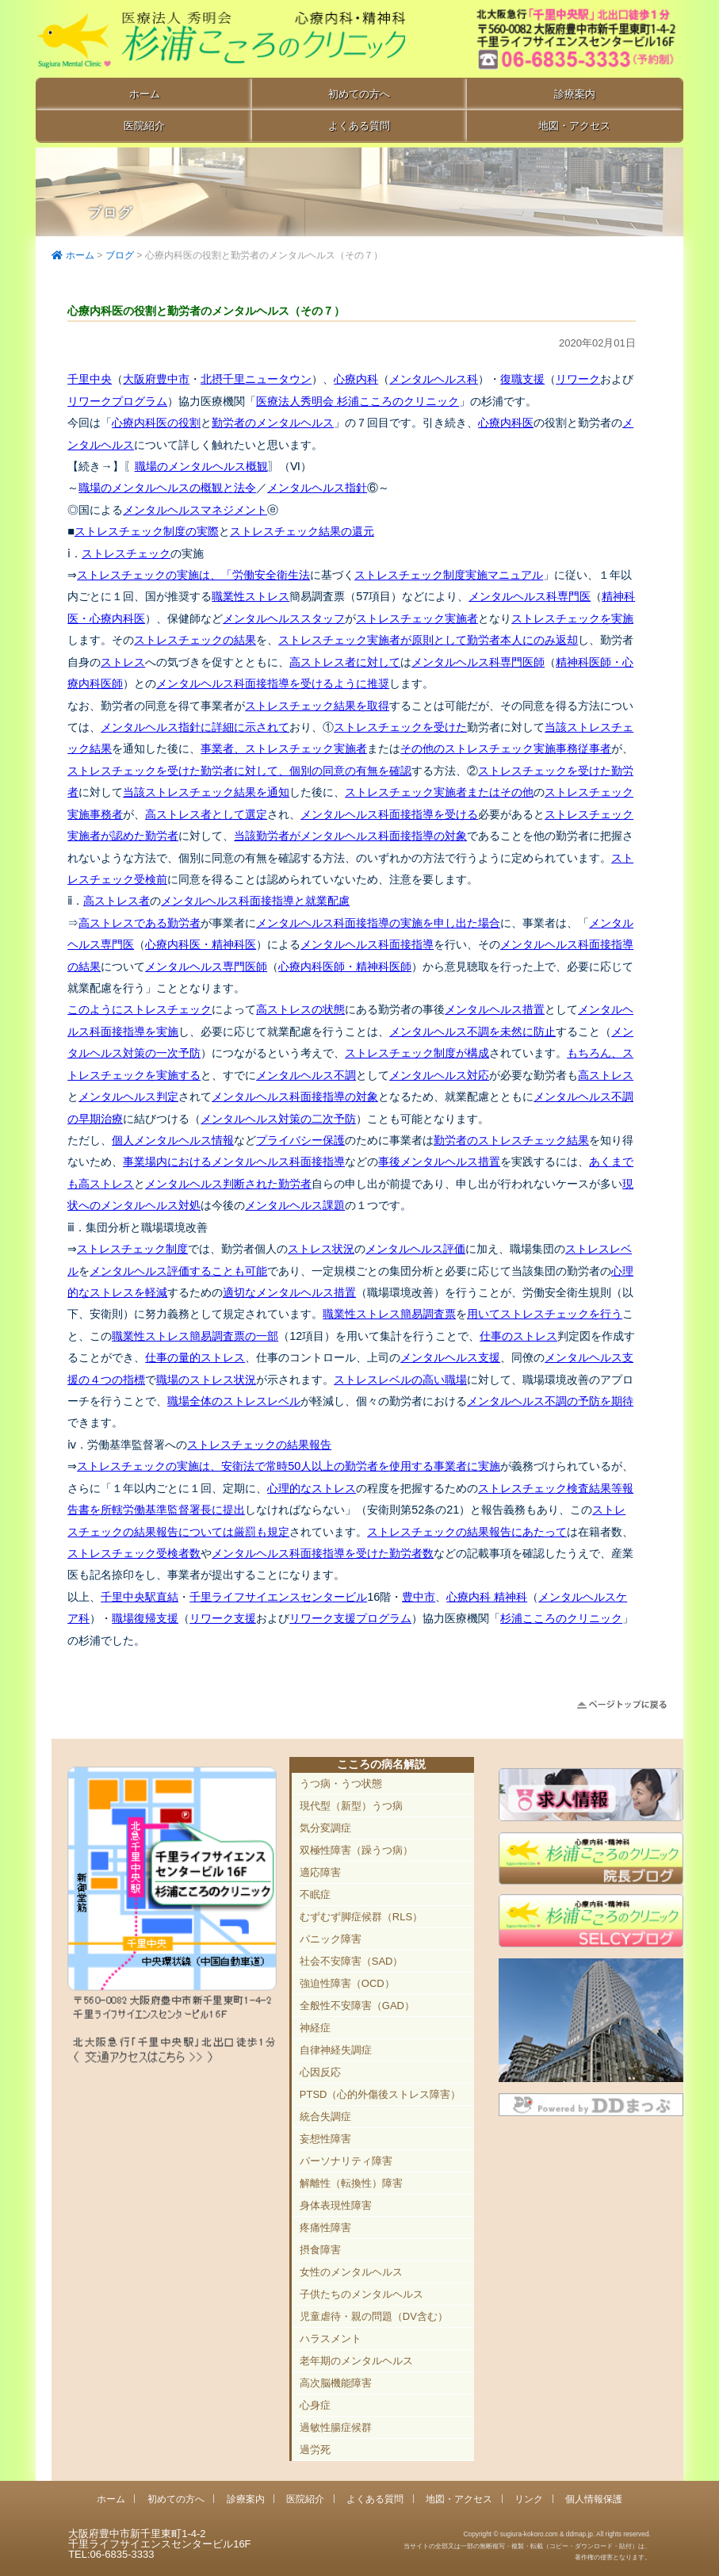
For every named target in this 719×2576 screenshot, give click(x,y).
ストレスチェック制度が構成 (417, 1053)
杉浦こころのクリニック (561, 1618)
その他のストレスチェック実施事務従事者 (505, 748)
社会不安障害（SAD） (351, 1961)
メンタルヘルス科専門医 (529, 596)
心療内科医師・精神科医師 (344, 966)
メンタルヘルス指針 (317, 487)
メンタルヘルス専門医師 (206, 966)
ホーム (144, 94)
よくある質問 (359, 126)
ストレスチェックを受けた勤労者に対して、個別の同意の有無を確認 (239, 770)
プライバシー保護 (300, 1140)
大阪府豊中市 (156, 379)
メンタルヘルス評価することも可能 (178, 1271)
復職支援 (522, 379)
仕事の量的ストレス (195, 1357)
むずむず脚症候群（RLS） (361, 1917)
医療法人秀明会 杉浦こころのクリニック (357, 401)
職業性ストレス (250, 596)
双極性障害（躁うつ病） (356, 1850)
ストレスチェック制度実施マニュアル (448, 574)
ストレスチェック (126, 553)
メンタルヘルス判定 (128, 1096)
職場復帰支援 (145, 1618)
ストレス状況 (321, 1248)
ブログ (119, 255)
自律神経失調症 (336, 2050)
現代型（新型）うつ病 (351, 1806)
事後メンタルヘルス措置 (439, 1161)
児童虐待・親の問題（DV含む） (374, 2316)
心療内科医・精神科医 (200, 944)
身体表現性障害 (336, 2205)
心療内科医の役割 (156, 422)
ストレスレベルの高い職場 (400, 1379)
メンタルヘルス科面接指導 (367, 944)
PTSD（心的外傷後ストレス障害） (380, 2094)
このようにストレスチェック (139, 1009)
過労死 (315, 2449)
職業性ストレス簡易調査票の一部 (195, 1336)
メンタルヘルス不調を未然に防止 (472, 1031)
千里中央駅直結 (139, 1596)
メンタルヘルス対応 (439, 1075)
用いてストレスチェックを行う (544, 1313)
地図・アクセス (574, 126)
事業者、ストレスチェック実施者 (284, 748)
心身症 (315, 2405)
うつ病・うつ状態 (341, 1783)
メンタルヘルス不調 (306, 1075)
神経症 (315, 2028)
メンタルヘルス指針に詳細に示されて (195, 727)
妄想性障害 (325, 2139)
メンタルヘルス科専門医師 (478, 662)
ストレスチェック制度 (132, 1248)
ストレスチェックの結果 (195, 639)
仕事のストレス (518, 1336)
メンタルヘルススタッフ (284, 618)
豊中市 (418, 1596)
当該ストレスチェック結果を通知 (206, 792)
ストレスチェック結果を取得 (317, 705)
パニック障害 (330, 1939)
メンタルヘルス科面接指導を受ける (389, 814)
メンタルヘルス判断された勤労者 (228, 1183)
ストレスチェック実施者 (417, 618)
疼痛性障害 (325, 2227)
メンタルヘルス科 (433, 379)
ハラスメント (330, 2338)
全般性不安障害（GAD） (357, 2005)
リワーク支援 (222, 1618)
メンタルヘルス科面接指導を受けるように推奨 (272, 683)
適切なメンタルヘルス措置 (289, 1292)
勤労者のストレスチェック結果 (511, 1140)
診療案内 (574, 94)
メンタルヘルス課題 (295, 1205)
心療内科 (356, 379)
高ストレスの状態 (300, 1009)
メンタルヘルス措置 (495, 1009)
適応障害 (320, 1872)
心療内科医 (506, 422)
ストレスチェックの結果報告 (259, 1444)
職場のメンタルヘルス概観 (201, 466)
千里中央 (89, 379)
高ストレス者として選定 (206, 814)
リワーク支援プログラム (350, 1618)
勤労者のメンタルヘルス (273, 422)
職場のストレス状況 (206, 1379)
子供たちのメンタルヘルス (361, 2294)
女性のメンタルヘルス (351, 2272)
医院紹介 (144, 126)
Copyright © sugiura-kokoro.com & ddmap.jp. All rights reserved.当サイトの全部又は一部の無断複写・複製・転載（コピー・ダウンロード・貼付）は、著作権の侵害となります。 (527, 2545)
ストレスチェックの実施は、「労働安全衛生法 (193, 574)
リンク (528, 2499)
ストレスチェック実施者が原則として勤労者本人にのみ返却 (428, 639)
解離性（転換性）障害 (351, 2183)
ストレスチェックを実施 (572, 618)
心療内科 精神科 (486, 1596)
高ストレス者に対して (344, 662)
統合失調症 (325, 2116)
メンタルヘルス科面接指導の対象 (295, 1096)
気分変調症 (325, 1828)
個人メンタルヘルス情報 (173, 1140)
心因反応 (320, 2072)
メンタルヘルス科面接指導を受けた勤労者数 (323, 1553)
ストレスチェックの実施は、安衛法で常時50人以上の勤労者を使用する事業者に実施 (288, 1466)
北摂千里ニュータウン (256, 379)
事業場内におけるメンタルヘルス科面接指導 (234, 1161)
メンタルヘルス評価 (415, 1248)
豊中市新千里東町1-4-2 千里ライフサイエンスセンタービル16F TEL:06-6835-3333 (560, 39)
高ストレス (605, 1075)
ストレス (123, 662)
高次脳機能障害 (336, 2383)
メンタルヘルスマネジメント (195, 509)
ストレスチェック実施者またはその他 (439, 792)
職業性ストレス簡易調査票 (389, 1313)
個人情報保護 (593, 2499)
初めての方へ (359, 94)
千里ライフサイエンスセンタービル (278, 1596)
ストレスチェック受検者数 (134, 1553)
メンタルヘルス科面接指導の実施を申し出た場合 (378, 923)
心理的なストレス (311, 1488)
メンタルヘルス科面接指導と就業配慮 (255, 900)
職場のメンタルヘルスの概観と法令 (167, 487)
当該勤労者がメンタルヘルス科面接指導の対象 (350, 835)
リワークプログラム (117, 401)
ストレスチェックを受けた (400, 727)
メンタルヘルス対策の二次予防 (278, 1118)
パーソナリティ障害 (346, 2161)
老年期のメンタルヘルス (356, 2361)
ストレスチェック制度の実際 (147, 531)
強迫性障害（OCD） (347, 1983)
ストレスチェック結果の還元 (302, 531)
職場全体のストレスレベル (233, 1401)
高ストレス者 (116, 900)
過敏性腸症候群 (336, 2427)
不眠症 (315, 1894)
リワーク (578, 379)
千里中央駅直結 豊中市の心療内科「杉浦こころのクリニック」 (220, 40)
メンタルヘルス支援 (450, 1357)
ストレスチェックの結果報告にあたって (467, 1531)
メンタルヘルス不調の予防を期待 (550, 1401)
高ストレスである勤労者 (139, 923)
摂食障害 (320, 2250)
